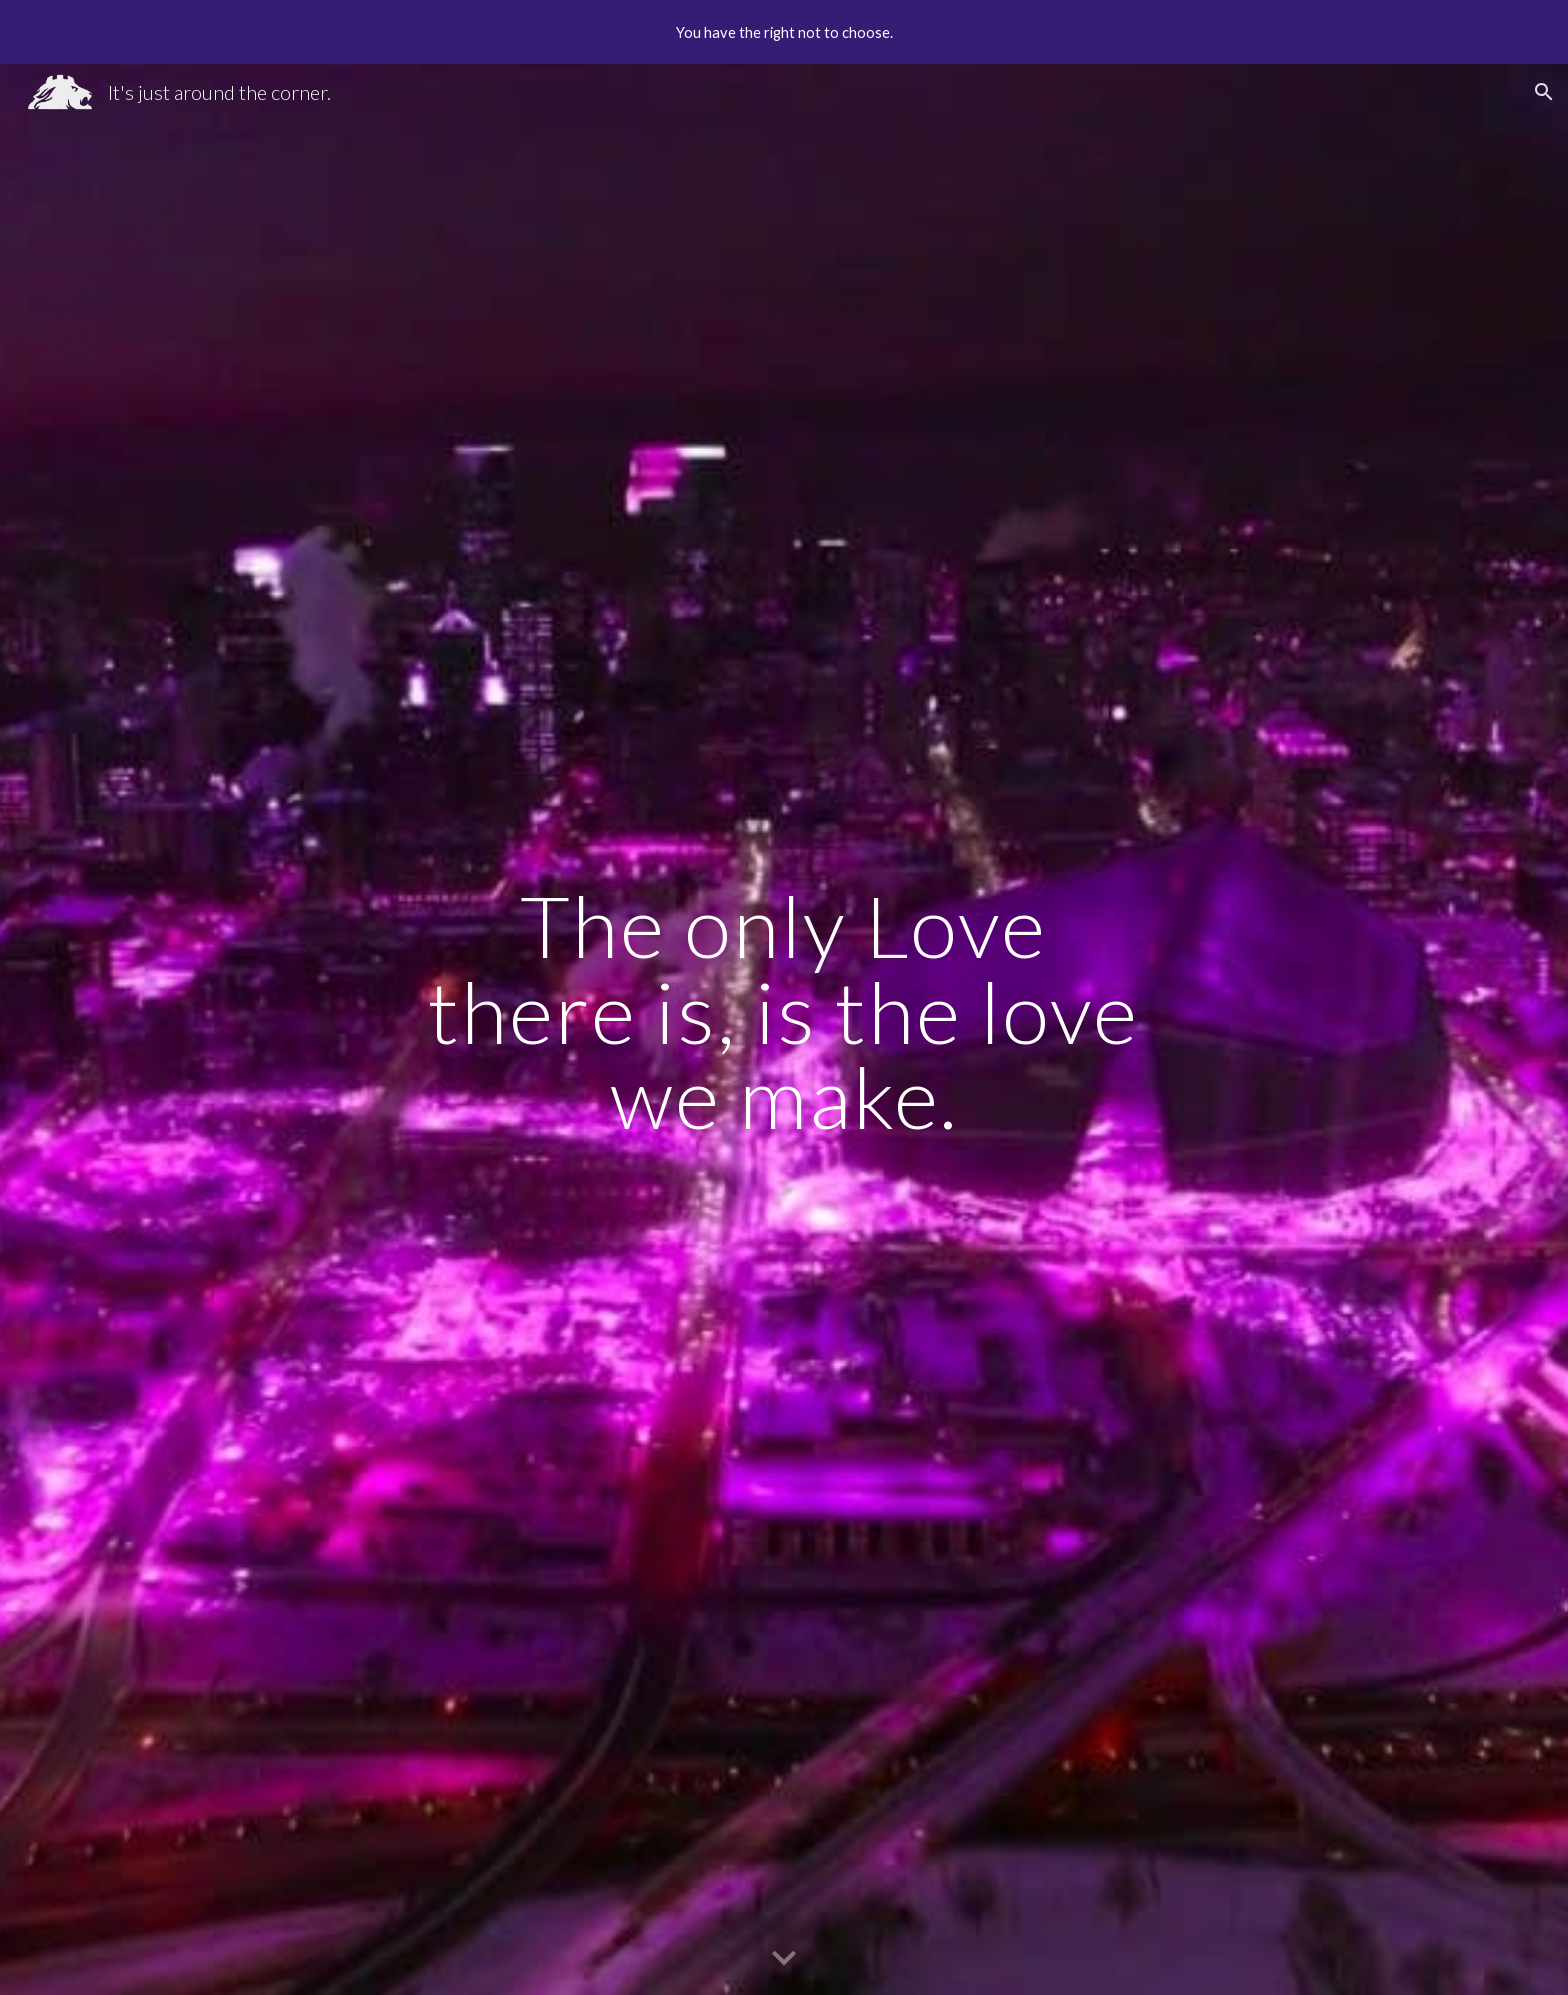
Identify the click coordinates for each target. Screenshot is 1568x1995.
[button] (1544, 92)
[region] (784, 32)
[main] (784, 1029)
